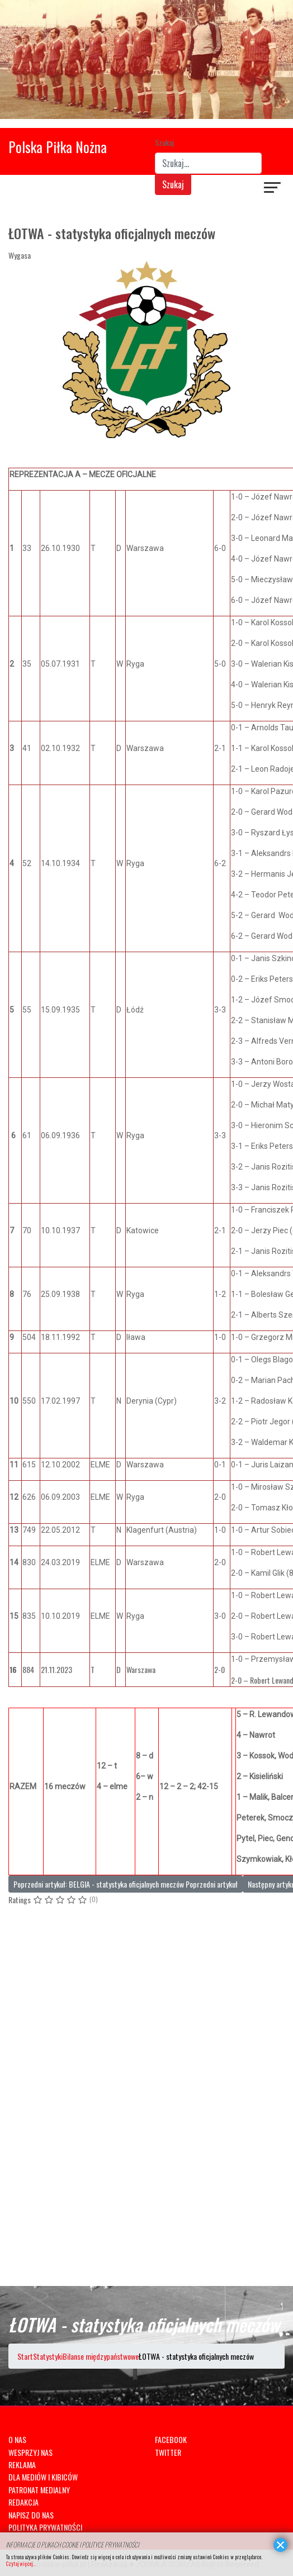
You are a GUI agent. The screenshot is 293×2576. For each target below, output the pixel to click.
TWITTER (168, 2452)
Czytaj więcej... (21, 2563)
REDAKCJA (23, 2502)
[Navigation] (273, 189)
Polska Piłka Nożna (57, 146)
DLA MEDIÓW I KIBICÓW (43, 2477)
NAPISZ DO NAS (31, 2515)
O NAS (17, 2439)
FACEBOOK (171, 2439)
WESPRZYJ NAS (30, 2452)
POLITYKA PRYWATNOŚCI (45, 2527)
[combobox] (208, 163)
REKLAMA (22, 2464)
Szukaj (164, 142)
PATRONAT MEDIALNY (39, 2490)
